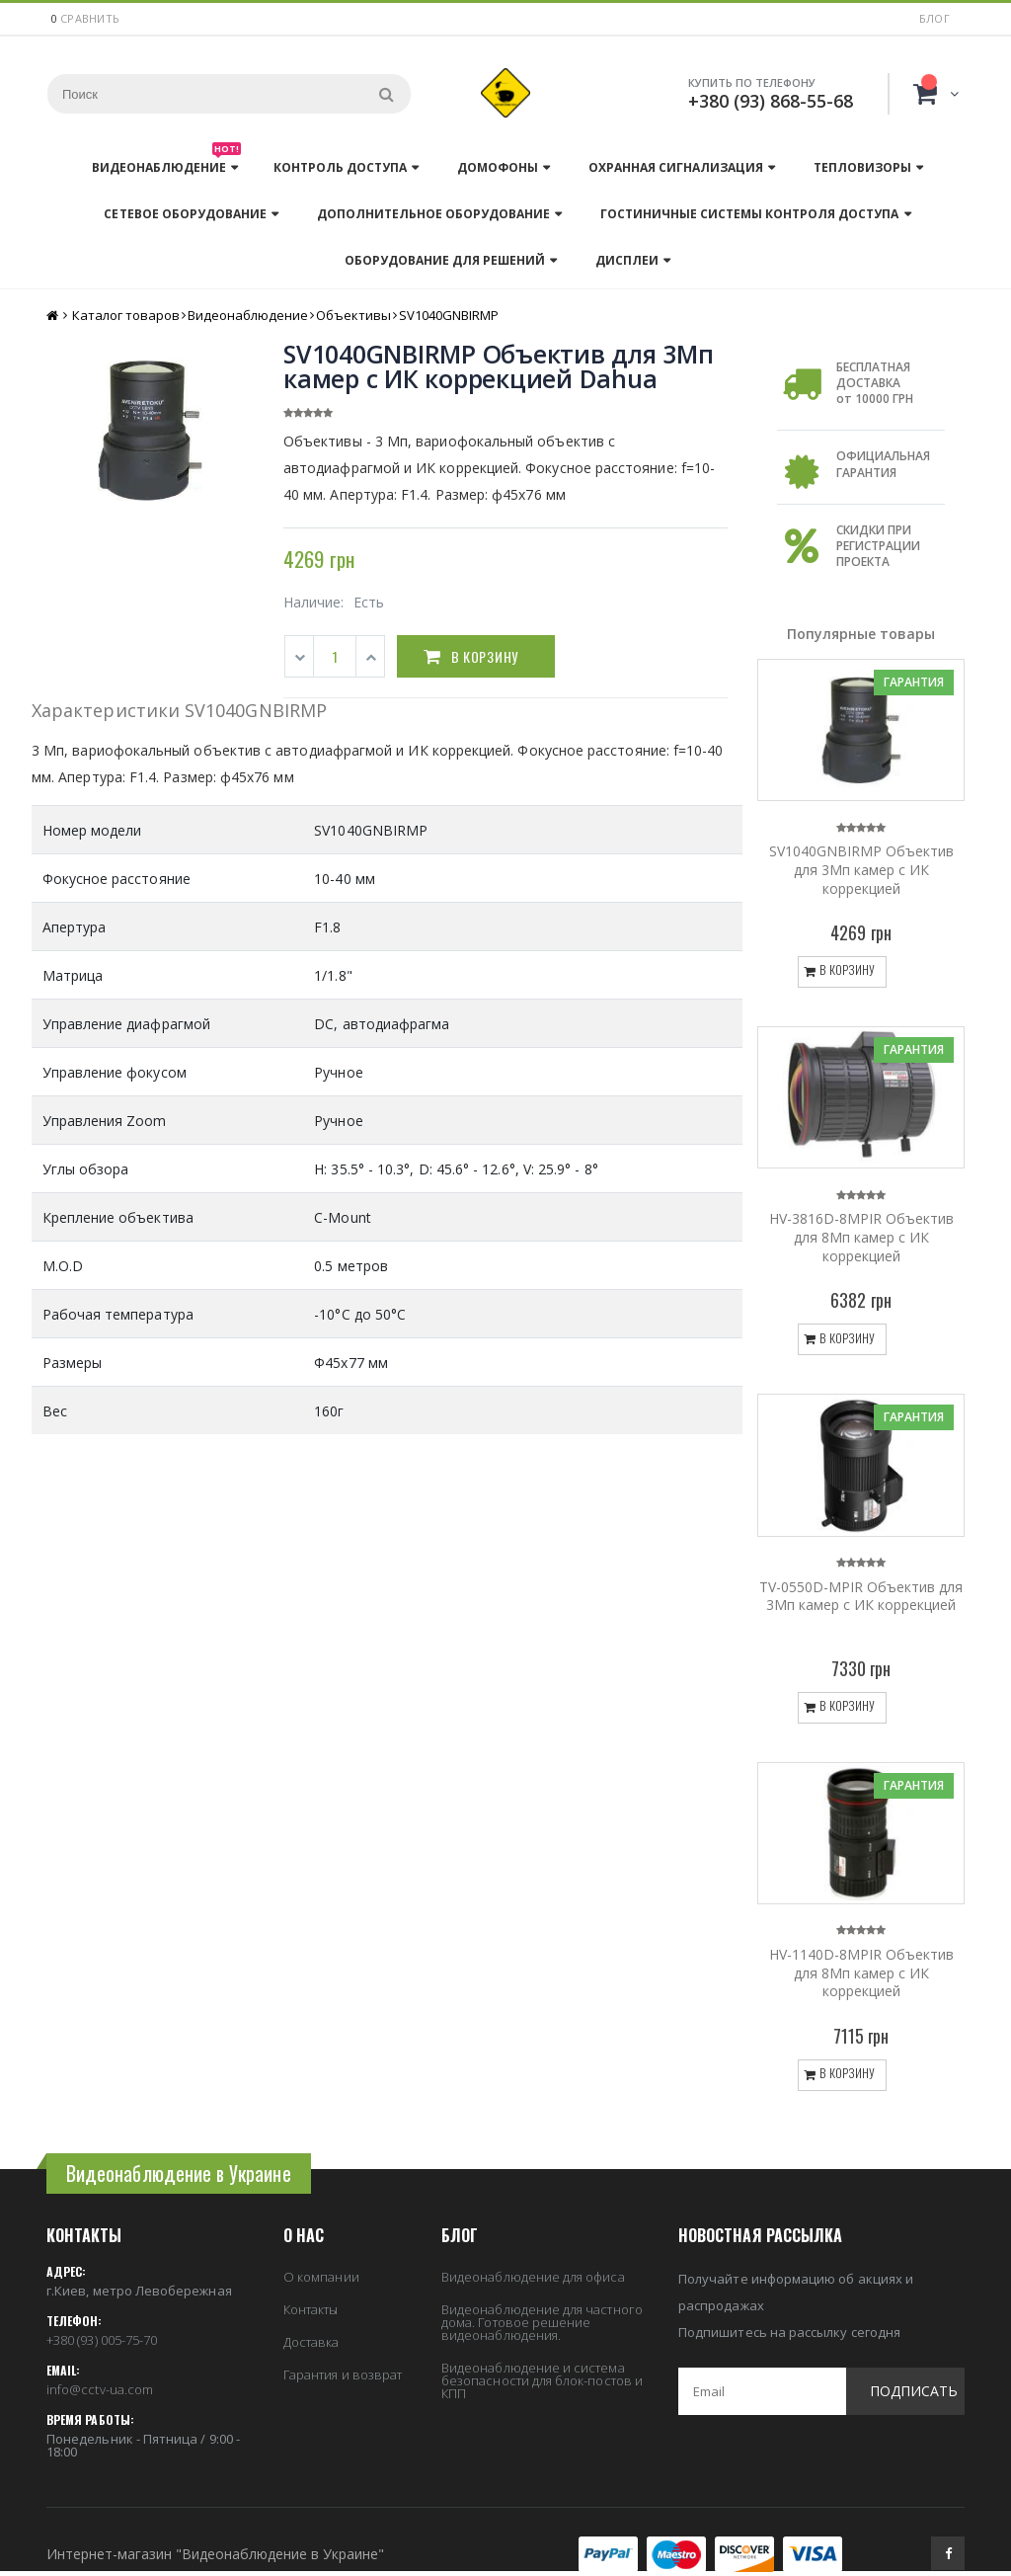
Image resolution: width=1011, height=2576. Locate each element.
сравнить (89, 18)
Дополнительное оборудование (433, 213)
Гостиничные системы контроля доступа (749, 213)
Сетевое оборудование (185, 213)
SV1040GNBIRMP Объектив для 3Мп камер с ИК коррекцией (861, 870)
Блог (934, 18)
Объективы (353, 315)
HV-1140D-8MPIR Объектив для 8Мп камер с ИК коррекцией (861, 1973)
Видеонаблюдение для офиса (533, 2277)
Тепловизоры (862, 167)
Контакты (311, 2309)
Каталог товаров (126, 315)
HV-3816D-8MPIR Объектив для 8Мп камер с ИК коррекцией (861, 1237)
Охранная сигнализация (675, 167)
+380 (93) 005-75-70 (101, 2340)
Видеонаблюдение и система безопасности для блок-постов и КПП (542, 2380)
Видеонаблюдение (166, 162)
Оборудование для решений (445, 260)
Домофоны (497, 167)
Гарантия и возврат (342, 2374)
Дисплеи (627, 260)
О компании (321, 2277)
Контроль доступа (340, 167)
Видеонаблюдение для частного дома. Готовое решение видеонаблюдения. (542, 2322)
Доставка (311, 2342)
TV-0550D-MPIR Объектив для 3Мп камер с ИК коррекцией (861, 1596)
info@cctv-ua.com (99, 2389)
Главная (53, 315)
